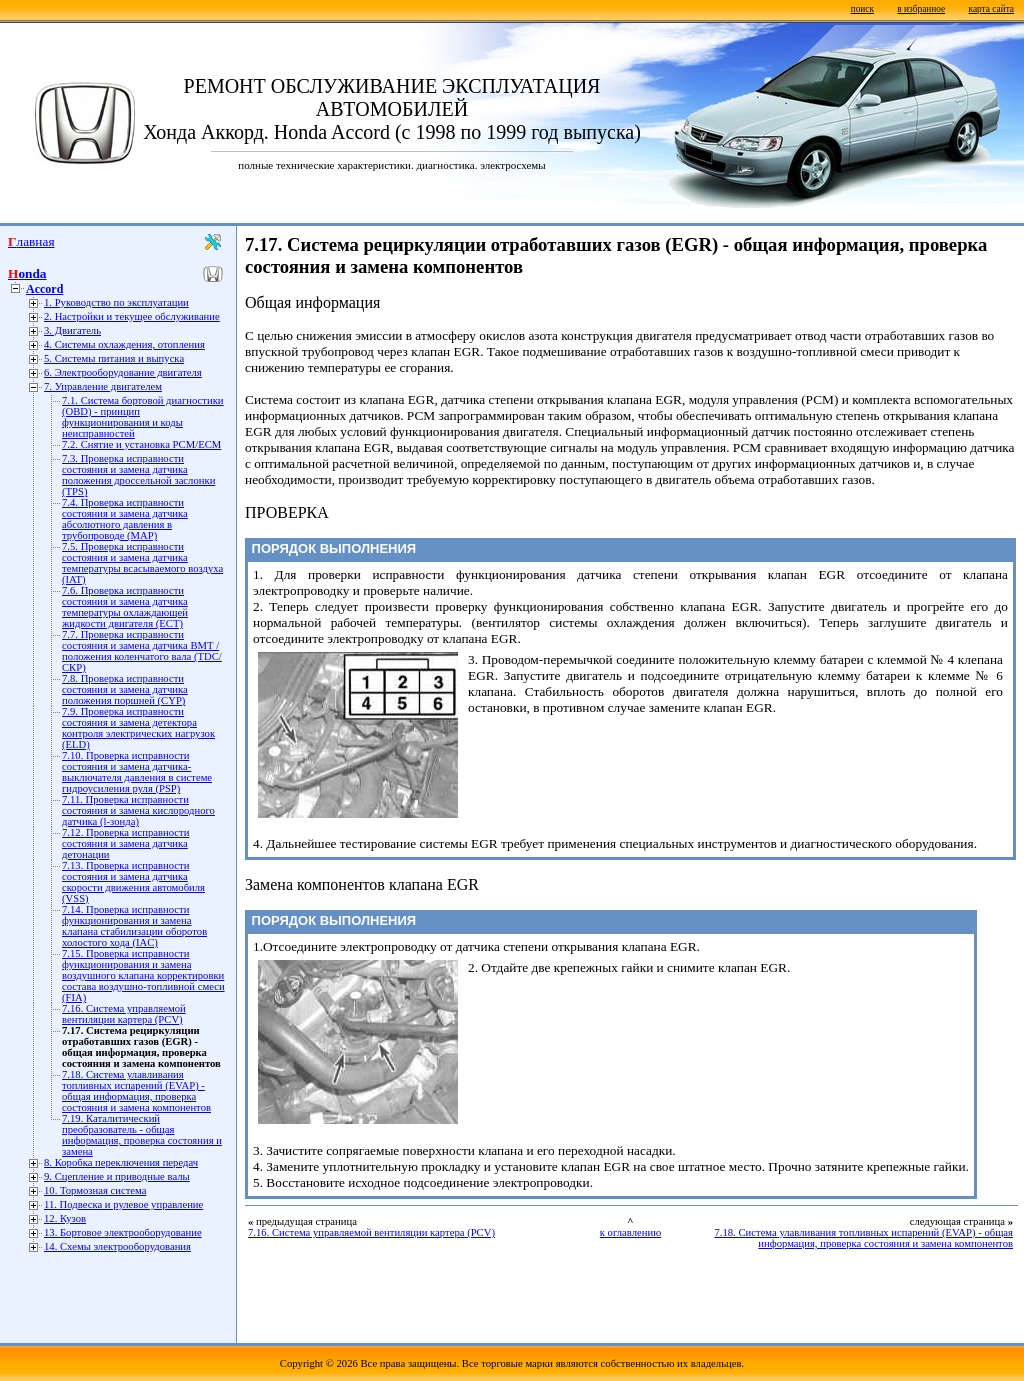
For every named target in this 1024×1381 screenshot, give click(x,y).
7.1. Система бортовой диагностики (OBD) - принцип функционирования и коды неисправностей (143, 417)
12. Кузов (65, 1218)
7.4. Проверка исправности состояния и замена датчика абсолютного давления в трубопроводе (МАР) (125, 519)
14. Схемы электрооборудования (117, 1246)
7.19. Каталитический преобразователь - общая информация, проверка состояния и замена (142, 1135)
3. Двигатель (72, 330)
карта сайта (991, 9)
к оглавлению (630, 1232)
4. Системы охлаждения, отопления (124, 344)
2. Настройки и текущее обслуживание (132, 316)
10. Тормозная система (95, 1190)
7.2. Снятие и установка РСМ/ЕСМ (141, 444)
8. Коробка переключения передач (121, 1162)
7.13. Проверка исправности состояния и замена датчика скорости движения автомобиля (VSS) (133, 882)
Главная (31, 241)
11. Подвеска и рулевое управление (123, 1204)
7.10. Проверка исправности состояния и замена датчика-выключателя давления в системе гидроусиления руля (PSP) (137, 772)
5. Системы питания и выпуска (114, 358)
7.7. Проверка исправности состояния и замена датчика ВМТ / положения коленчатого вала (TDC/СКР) (142, 651)
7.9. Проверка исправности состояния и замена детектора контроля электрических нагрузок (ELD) (138, 728)
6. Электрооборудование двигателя (123, 372)
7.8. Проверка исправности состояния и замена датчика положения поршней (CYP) (125, 689)
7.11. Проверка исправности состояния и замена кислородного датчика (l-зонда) (138, 810)
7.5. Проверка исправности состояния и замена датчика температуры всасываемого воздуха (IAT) (142, 563)
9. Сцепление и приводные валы (117, 1176)
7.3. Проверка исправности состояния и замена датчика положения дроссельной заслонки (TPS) (138, 475)
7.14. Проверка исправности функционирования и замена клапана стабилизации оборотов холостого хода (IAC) (134, 926)
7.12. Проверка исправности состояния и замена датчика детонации (125, 843)
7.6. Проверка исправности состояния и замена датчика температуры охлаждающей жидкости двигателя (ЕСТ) (125, 607)
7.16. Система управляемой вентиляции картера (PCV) (124, 1014)
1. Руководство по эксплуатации (116, 302)
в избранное (921, 9)
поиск (862, 9)
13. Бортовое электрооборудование (123, 1232)
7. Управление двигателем (103, 386)
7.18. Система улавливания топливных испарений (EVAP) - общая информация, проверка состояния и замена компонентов (136, 1091)
